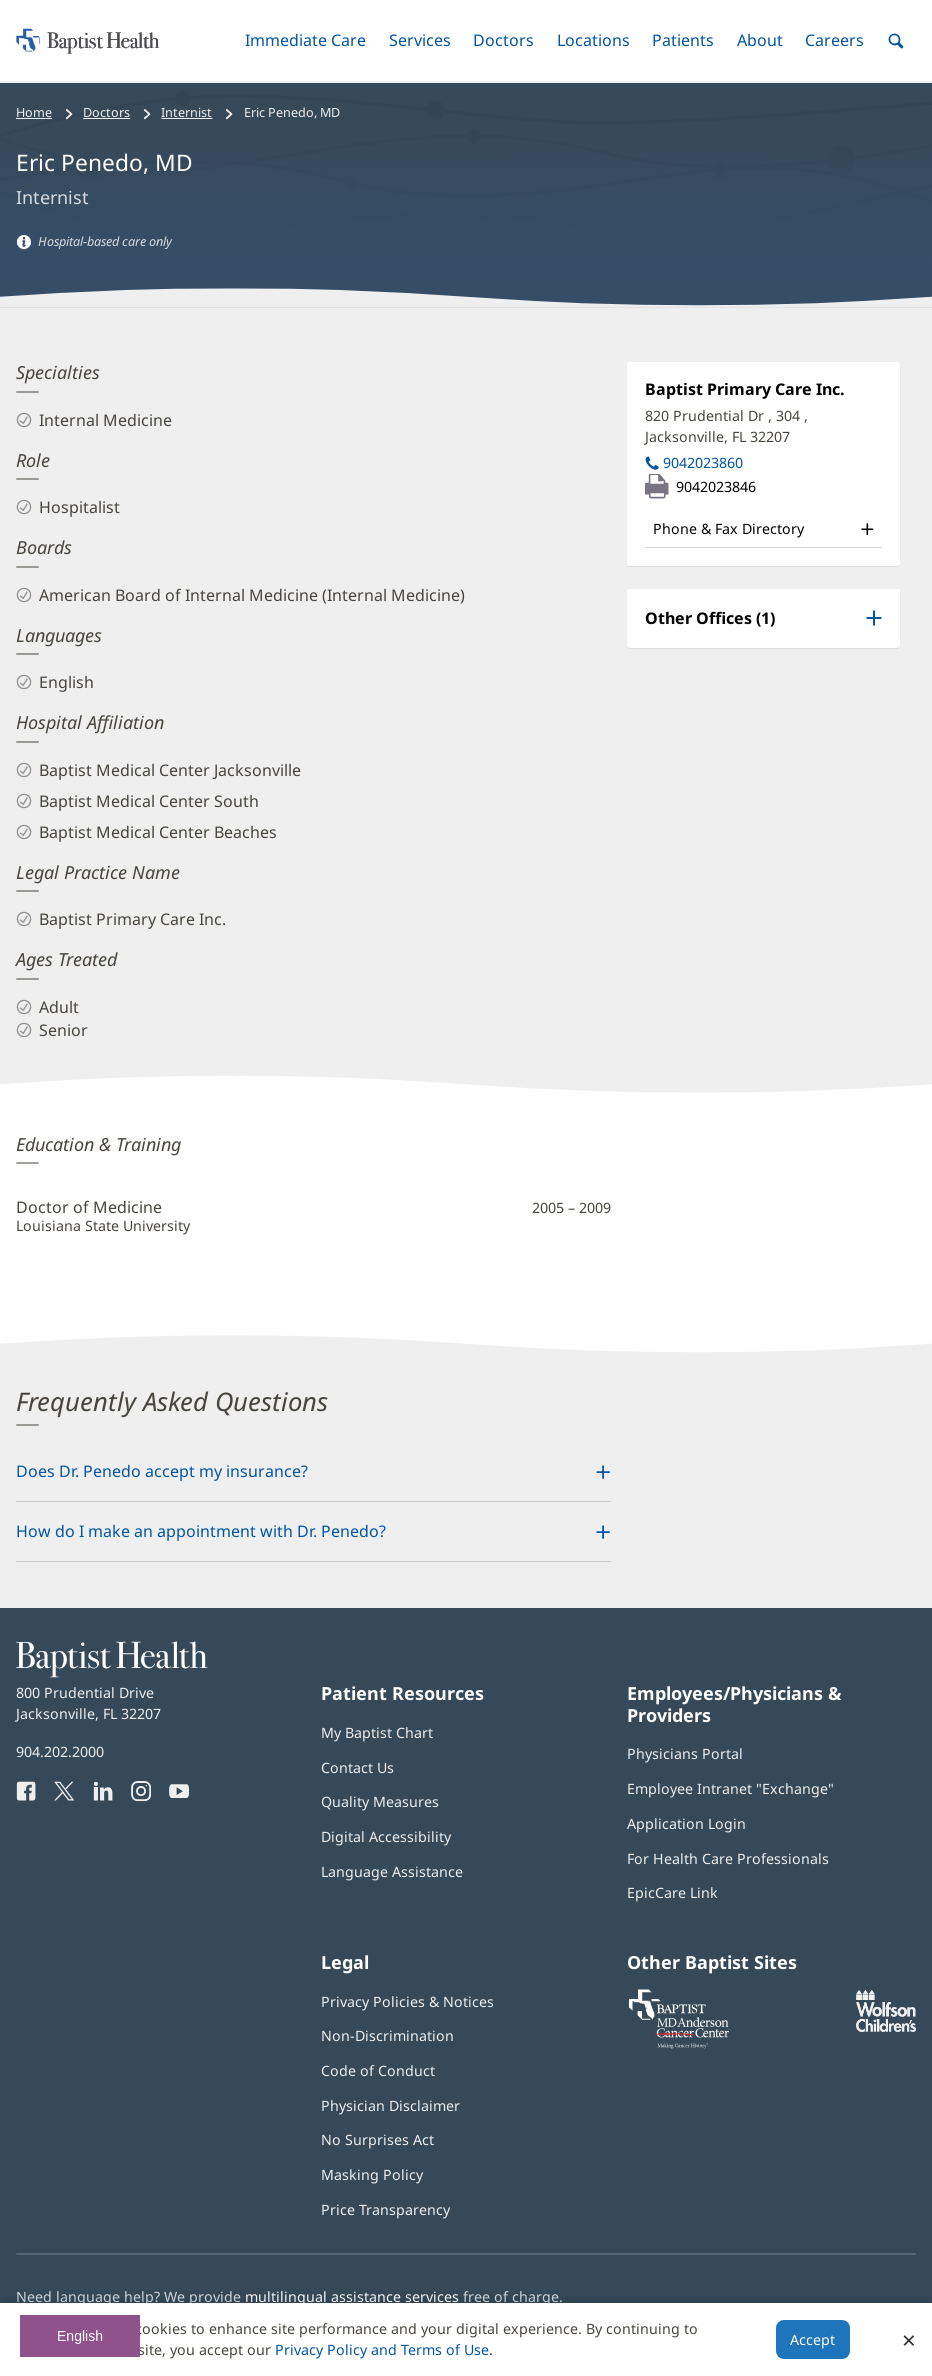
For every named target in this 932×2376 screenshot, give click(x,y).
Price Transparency (385, 2209)
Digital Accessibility (386, 1836)
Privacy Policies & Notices (407, 2001)
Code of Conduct (378, 2070)
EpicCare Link (672, 1892)
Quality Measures (380, 1801)
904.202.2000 (60, 1751)
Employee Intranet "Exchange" (730, 1788)
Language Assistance (392, 1871)
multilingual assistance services (352, 2296)
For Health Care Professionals (728, 1858)
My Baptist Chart (377, 1732)
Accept (812, 2339)
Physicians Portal (685, 1753)
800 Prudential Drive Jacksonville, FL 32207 (88, 1702)
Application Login (686, 1823)
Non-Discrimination (387, 2035)
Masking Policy (372, 2174)
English (80, 2336)
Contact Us (357, 1767)
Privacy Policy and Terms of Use (382, 2349)
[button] (305, 40)
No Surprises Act (377, 2139)
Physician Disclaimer (390, 2105)
